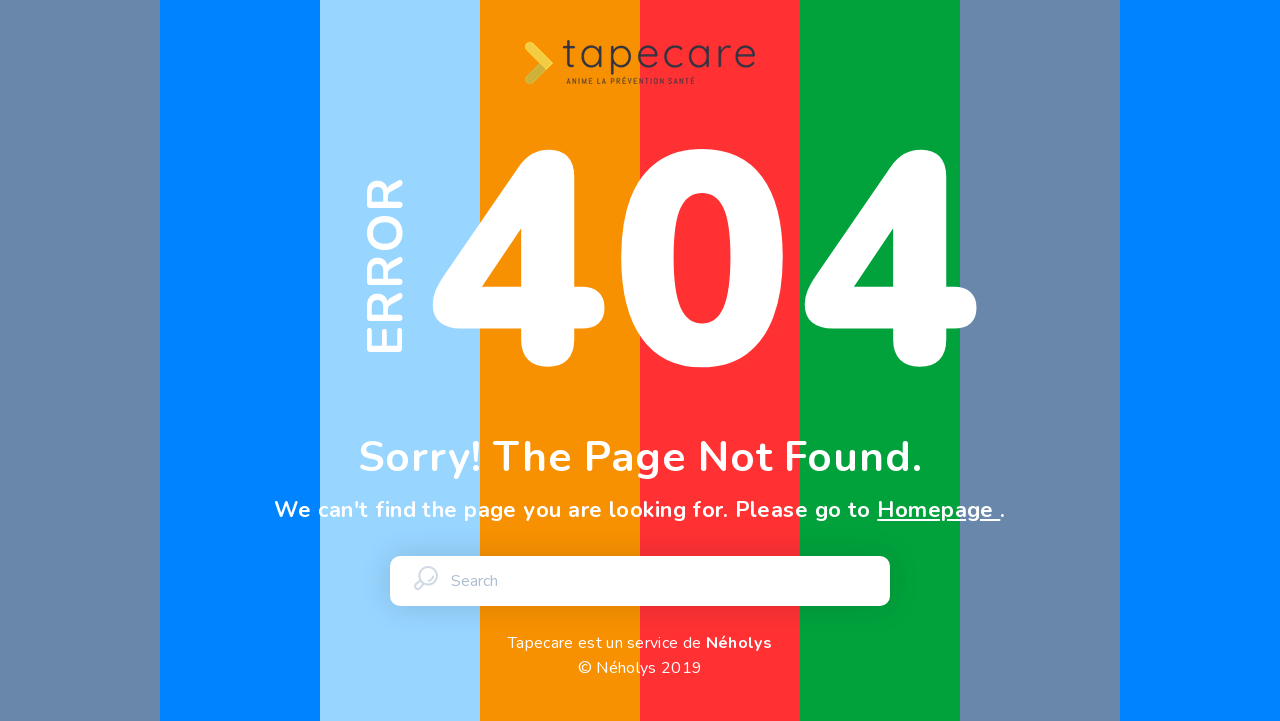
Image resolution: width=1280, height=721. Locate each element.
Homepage (938, 510)
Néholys (739, 643)
